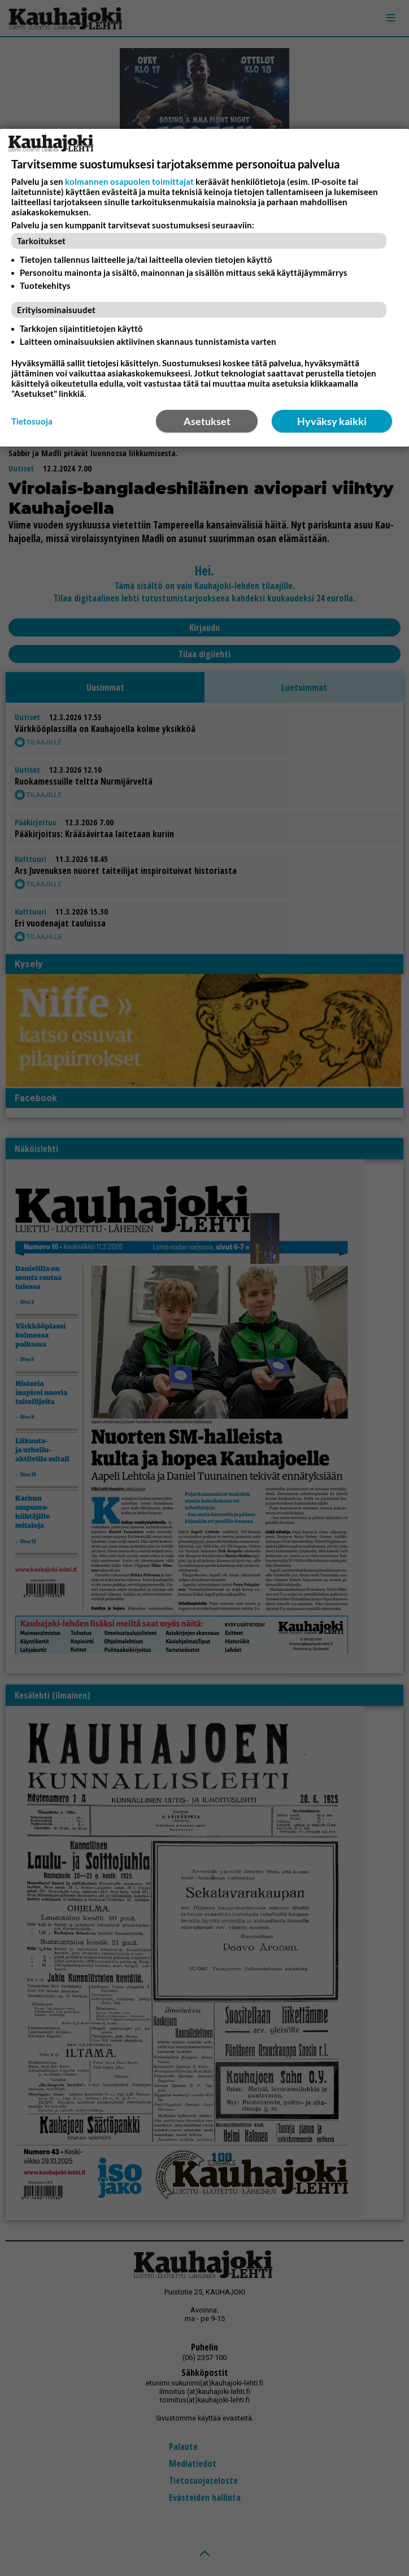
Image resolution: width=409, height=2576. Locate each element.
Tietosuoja (32, 421)
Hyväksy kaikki (332, 421)
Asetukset (207, 421)
